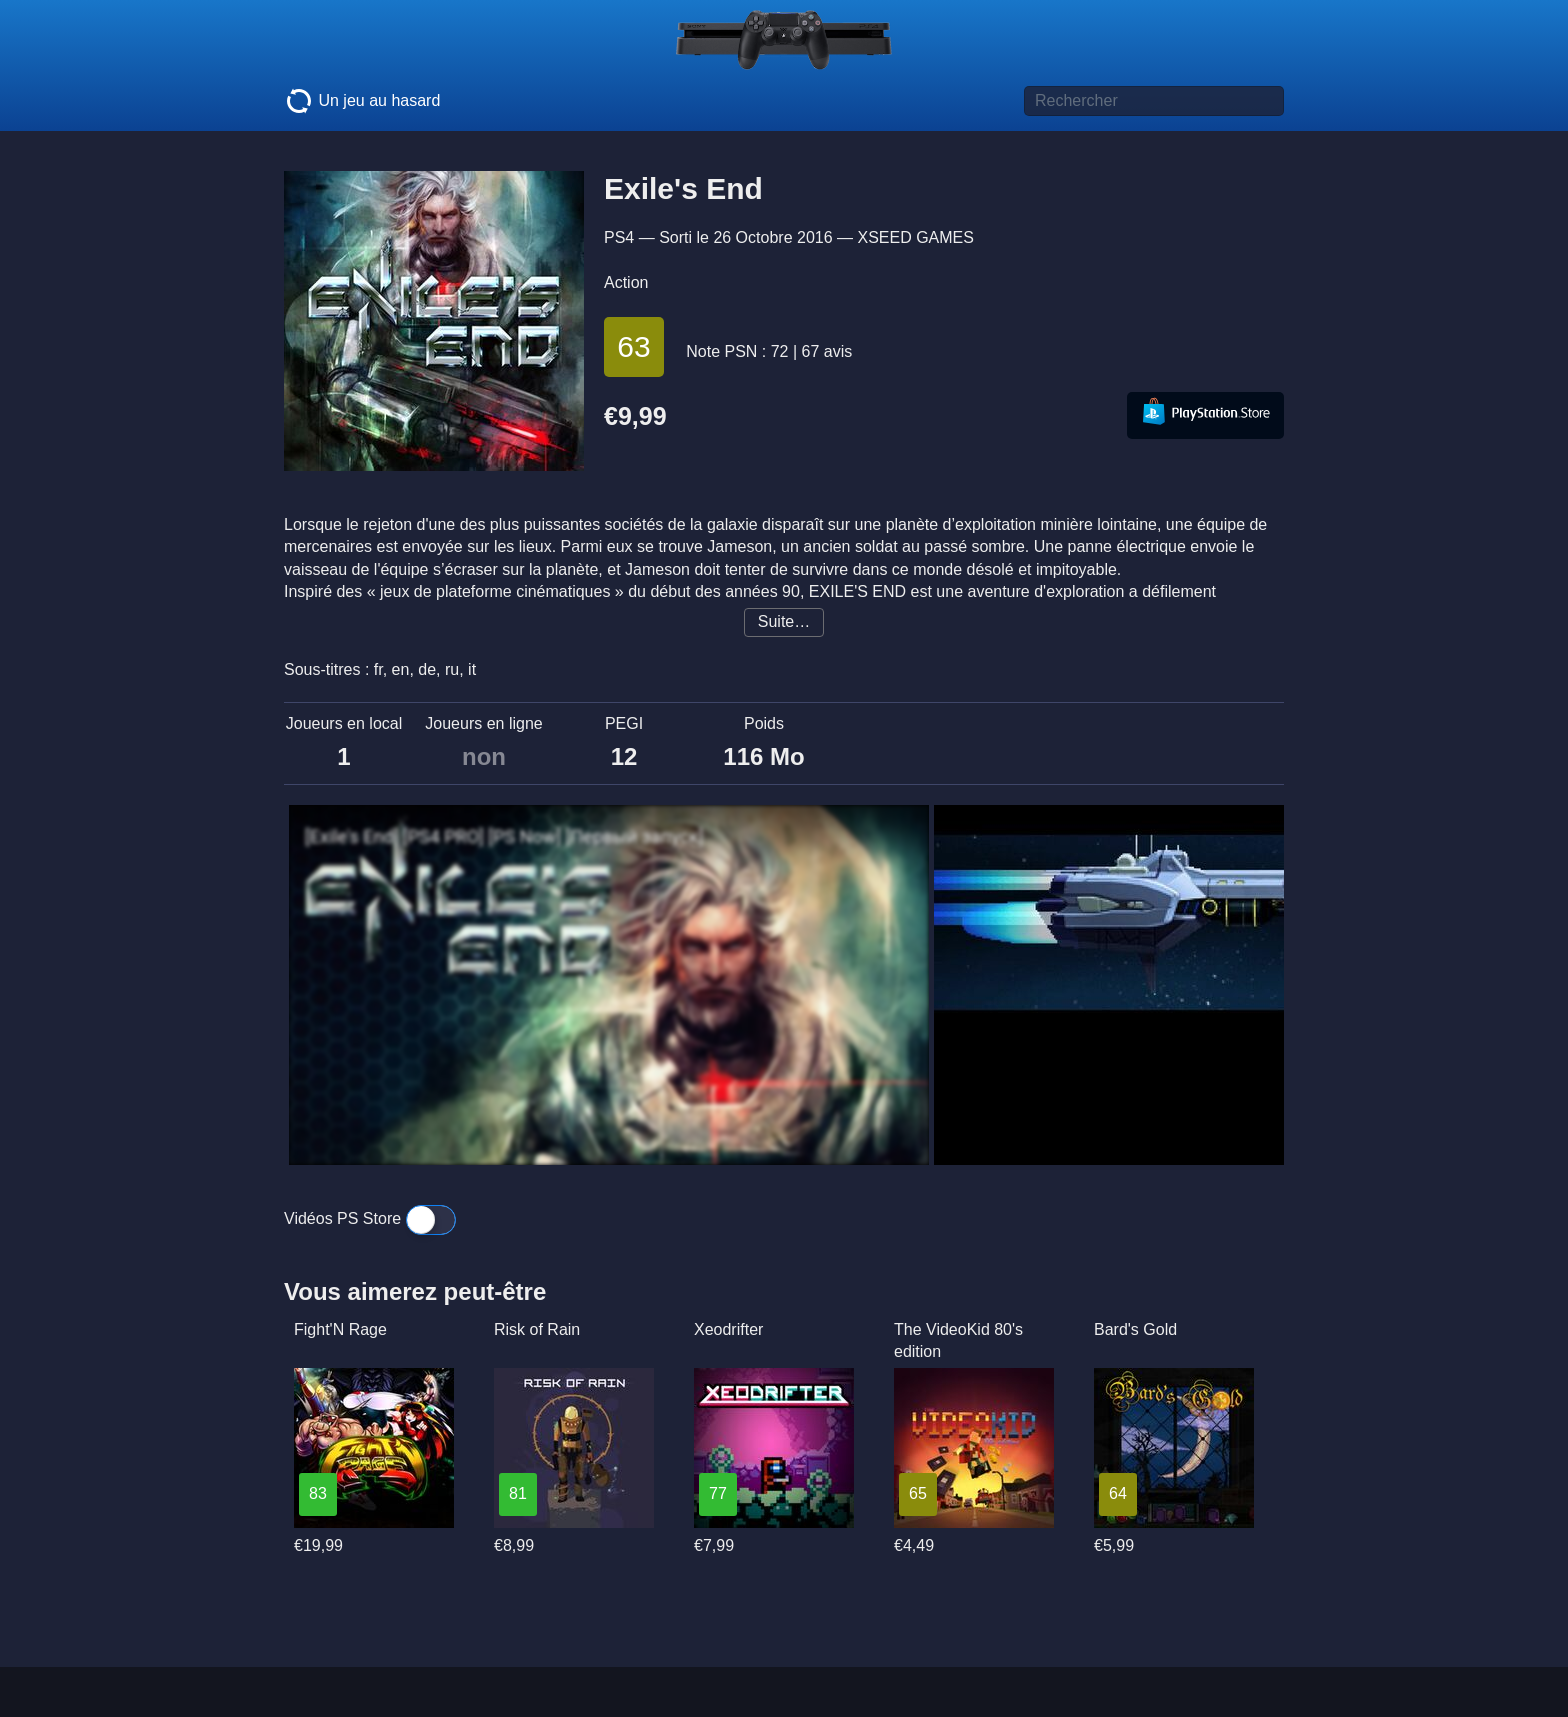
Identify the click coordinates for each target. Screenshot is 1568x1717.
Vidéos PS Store (370, 1218)
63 (633, 346)
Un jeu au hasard (362, 101)
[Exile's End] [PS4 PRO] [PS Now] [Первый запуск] (504, 837)
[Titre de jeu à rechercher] (1154, 101)
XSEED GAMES (915, 237)
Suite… (784, 621)
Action (626, 282)
